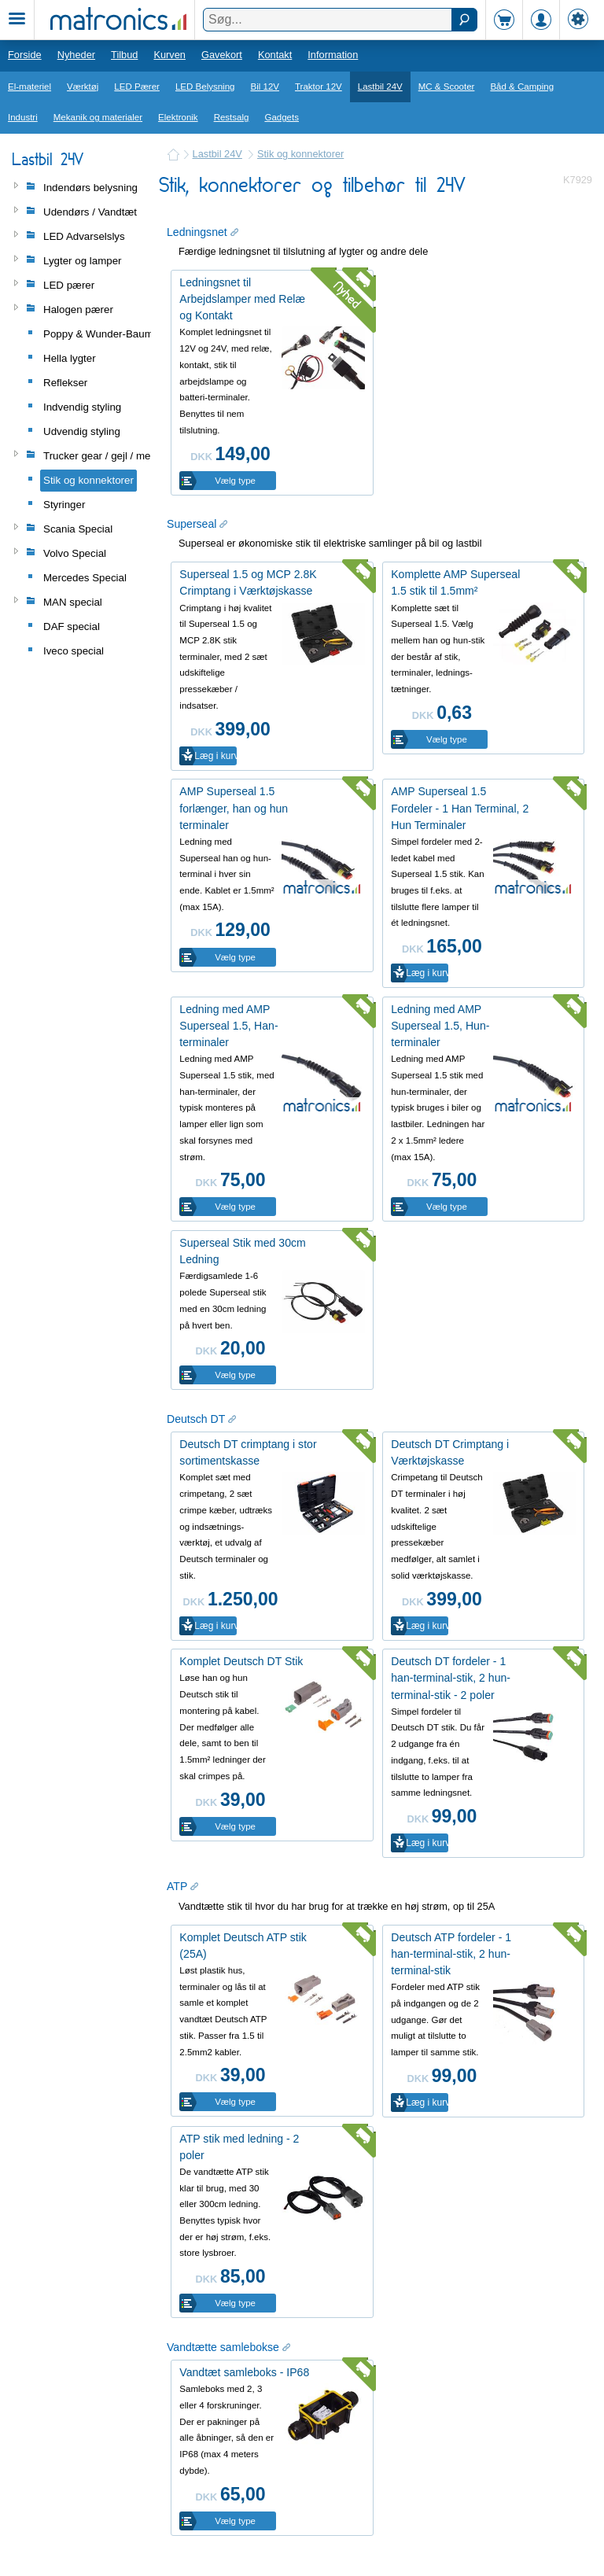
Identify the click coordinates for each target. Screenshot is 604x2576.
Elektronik (178, 117)
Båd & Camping (522, 86)
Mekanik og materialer (97, 117)
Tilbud (124, 55)
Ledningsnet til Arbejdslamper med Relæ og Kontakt (242, 299)
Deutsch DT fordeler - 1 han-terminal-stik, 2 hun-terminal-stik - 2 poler (450, 1678)
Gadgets (281, 117)
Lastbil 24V (380, 86)
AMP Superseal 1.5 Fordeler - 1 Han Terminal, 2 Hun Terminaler (459, 808)
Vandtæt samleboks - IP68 (244, 2372)
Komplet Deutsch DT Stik (241, 1661)
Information (333, 55)
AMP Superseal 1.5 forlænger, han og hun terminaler (233, 808)
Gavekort (221, 55)
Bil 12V (265, 86)
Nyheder (76, 55)
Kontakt (275, 55)
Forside (25, 55)
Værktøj (82, 86)
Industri (23, 117)
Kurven (169, 55)
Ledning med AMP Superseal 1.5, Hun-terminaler (440, 1025)
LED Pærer (137, 86)
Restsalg (231, 117)
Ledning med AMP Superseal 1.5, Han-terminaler (228, 1025)
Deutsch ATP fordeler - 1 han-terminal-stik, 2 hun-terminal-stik (451, 1954)
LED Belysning (205, 86)
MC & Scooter (446, 86)
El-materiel (29, 86)
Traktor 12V (318, 86)
